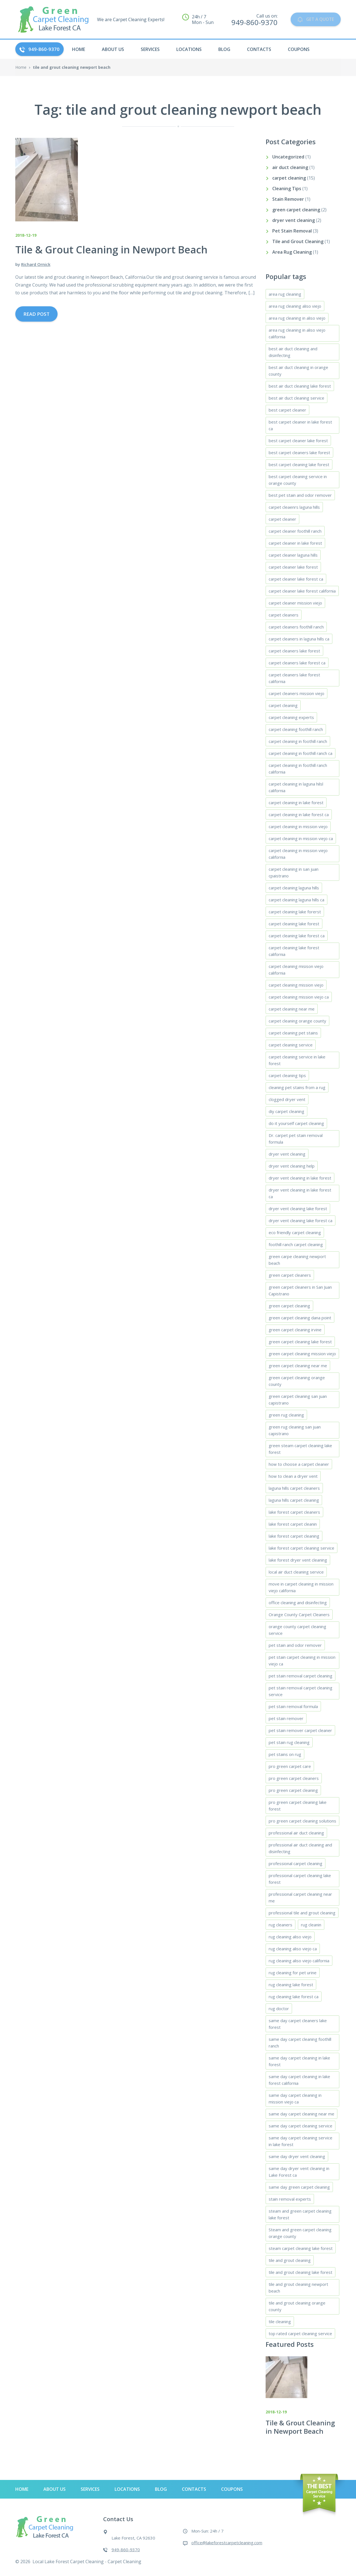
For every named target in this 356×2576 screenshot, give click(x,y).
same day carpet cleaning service (300, 2126)
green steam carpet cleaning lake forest (300, 1449)
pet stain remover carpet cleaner (300, 1730)
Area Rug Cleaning (292, 252)
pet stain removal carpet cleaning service (300, 1691)
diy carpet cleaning (286, 1111)
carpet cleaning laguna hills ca (296, 899)
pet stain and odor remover (295, 1645)
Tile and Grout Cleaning (297, 241)
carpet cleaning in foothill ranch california (298, 768)
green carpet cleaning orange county (297, 1381)
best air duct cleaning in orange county (298, 370)
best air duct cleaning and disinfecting (293, 352)
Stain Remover (288, 199)
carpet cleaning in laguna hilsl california (296, 787)
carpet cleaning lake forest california (294, 951)
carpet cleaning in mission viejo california (298, 854)
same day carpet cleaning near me (301, 2114)
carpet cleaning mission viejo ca (299, 997)
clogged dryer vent (287, 1099)
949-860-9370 (39, 49)
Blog (224, 49)
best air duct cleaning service (296, 398)
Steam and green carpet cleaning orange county (300, 2233)
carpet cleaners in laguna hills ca (299, 639)
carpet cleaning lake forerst (295, 911)
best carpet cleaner (287, 410)
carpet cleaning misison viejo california (296, 969)
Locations (189, 49)
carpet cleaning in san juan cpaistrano (293, 872)
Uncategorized (288, 157)
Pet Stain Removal (292, 231)
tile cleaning (280, 2321)
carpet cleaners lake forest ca (297, 663)
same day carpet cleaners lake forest (298, 2024)
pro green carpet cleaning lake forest (298, 1805)
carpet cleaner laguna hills (293, 555)
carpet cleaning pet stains (293, 1033)
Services (150, 49)
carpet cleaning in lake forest (296, 802)
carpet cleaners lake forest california (294, 678)
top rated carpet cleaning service (300, 2333)
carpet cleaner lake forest (293, 567)
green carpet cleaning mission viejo (302, 1353)
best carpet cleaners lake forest (299, 452)
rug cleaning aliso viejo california (299, 1960)
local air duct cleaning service (296, 1572)
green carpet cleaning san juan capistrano (298, 1399)
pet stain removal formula (293, 1706)
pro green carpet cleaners (294, 1778)
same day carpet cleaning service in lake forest (300, 2141)
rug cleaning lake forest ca (293, 1996)
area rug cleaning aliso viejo (295, 306)
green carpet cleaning (296, 210)
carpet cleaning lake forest (294, 923)
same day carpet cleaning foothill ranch (300, 2042)
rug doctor (279, 2008)
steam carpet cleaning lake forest (301, 2248)
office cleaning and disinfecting (298, 1602)
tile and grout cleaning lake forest (300, 2272)
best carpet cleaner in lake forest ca (300, 425)
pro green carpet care (290, 1766)
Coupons (299, 49)
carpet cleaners (283, 615)
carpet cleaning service (291, 1045)
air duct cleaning (290, 167)
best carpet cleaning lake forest (299, 464)
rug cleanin (311, 1924)
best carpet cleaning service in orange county (298, 480)
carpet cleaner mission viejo (295, 603)
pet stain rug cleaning (289, 1742)
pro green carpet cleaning (293, 1790)
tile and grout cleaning (290, 2260)
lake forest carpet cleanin (293, 1524)
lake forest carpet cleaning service (301, 1548)
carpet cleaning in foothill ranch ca (300, 753)
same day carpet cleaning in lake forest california (299, 2080)
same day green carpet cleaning (299, 2187)
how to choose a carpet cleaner (299, 1464)
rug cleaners (280, 1924)
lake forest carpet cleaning (294, 1536)
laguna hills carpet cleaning (294, 1500)
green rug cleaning (286, 1415)
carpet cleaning (289, 178)
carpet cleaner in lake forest (295, 543)
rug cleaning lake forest (291, 1984)
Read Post (36, 314)
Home (20, 67)
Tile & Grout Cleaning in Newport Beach (300, 2427)
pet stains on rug (285, 1754)
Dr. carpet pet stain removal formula (296, 1138)
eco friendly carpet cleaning (295, 1232)
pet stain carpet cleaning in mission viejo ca (302, 1660)
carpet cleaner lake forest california (302, 591)
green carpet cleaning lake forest (300, 1341)
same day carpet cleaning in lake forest (299, 2061)
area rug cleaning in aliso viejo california (297, 333)
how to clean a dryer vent (293, 1476)
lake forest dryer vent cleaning (298, 1560)
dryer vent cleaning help (292, 1166)
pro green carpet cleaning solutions (302, 1821)
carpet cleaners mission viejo (296, 693)
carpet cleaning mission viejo (296, 985)
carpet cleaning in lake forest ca (299, 814)
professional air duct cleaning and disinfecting (300, 1848)
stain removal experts (290, 2199)
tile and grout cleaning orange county (297, 2306)
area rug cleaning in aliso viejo (297, 318)
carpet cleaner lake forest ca (296, 579)
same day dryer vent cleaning (297, 2156)
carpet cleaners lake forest (294, 651)
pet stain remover (286, 1718)
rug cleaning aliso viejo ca (293, 1948)
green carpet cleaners (290, 1275)
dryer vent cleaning (293, 220)
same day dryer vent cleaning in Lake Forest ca (299, 2172)
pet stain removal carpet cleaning (300, 1676)
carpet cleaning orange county (297, 1021)
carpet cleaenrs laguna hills (294, 507)
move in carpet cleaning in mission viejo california (301, 1587)
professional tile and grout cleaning (302, 1913)
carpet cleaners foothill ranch (296, 627)
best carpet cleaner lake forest (298, 440)
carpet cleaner (282, 519)
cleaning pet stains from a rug (297, 1087)
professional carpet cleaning (295, 1863)
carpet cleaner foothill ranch (295, 531)
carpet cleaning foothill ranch (296, 729)
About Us (113, 49)
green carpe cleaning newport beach (297, 1260)
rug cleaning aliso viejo (290, 1936)
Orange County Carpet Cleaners (299, 1614)
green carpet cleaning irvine (295, 1329)
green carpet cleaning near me (298, 1365)
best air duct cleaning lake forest (300, 386)
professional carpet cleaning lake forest (300, 1879)
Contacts (259, 49)
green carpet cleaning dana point (300, 1317)
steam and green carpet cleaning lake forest (300, 2214)
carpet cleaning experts (291, 717)
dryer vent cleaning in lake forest (300, 1178)
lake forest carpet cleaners (294, 1512)
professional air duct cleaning (296, 1833)
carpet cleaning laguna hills (294, 888)
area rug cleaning (285, 294)
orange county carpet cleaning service (297, 1630)
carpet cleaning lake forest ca (297, 935)
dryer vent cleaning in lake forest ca (300, 1193)
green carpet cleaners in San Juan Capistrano (300, 1290)
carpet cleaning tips (287, 1075)
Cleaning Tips (286, 188)
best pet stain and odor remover (300, 495)
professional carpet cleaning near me (300, 1897)
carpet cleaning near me (292, 1009)
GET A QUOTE (313, 19)
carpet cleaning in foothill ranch (298, 741)
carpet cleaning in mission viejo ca (301, 838)
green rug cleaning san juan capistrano (295, 1430)
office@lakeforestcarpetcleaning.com (226, 2542)
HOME (78, 49)
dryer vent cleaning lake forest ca (300, 1220)
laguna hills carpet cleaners (294, 1488)
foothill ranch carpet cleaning (296, 1244)
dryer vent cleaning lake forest (298, 1208)
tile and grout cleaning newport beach (298, 2287)
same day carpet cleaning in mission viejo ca (295, 2098)
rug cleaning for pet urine (293, 1972)
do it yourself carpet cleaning (296, 1123)
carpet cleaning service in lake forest (297, 1060)
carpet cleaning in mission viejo (298, 826)
